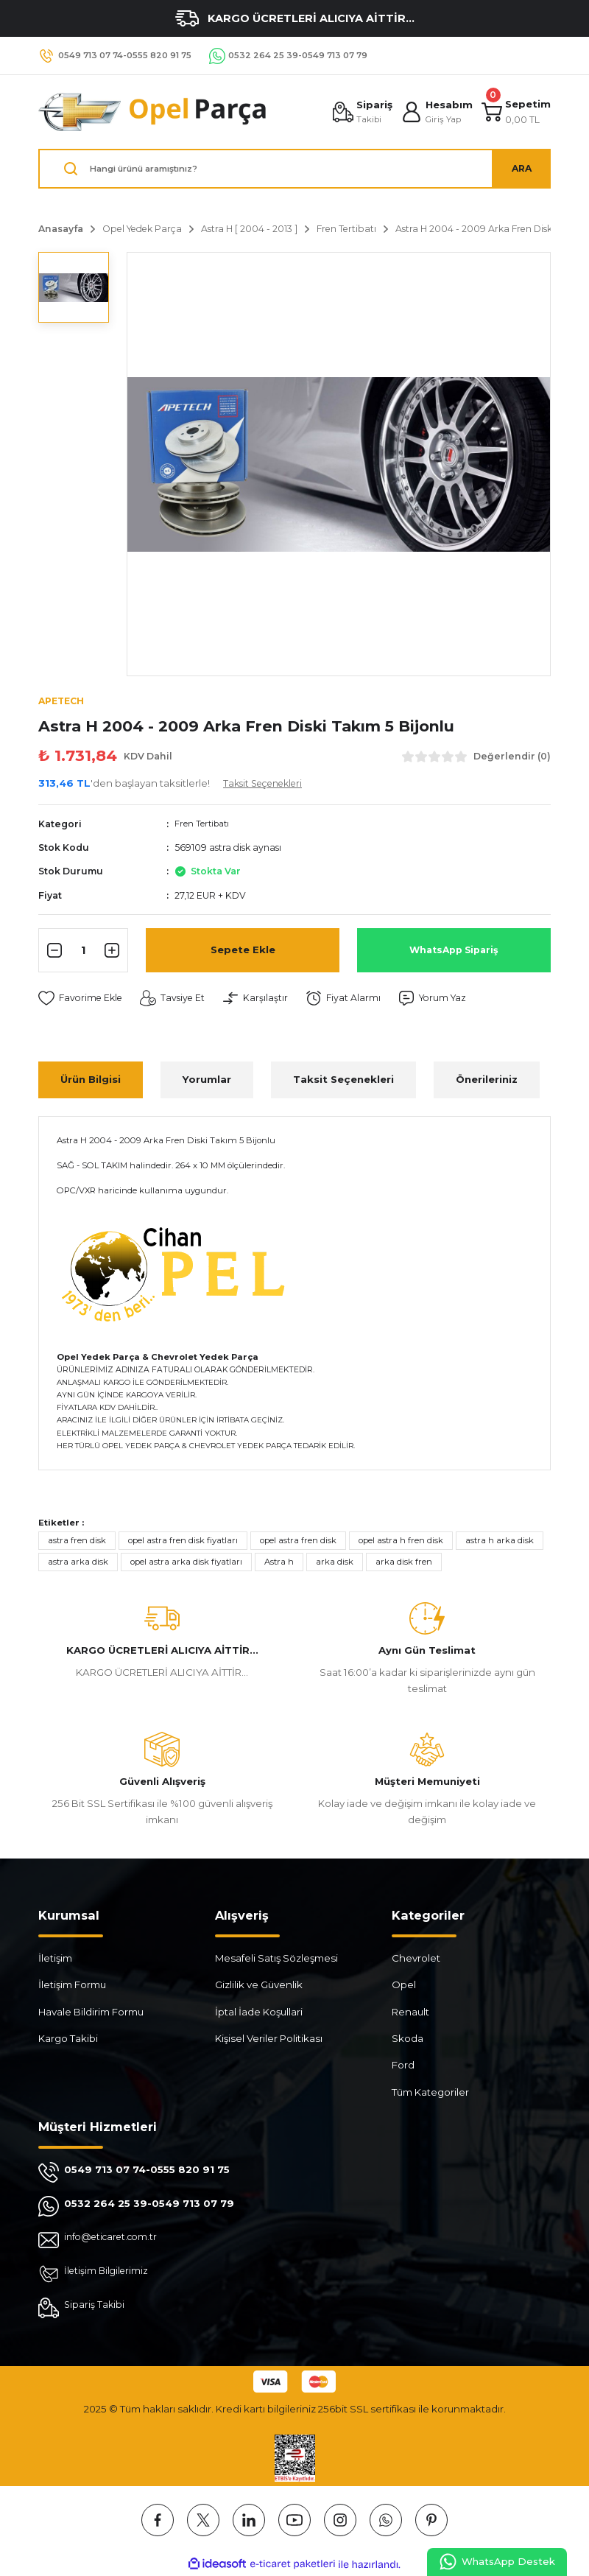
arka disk (334, 1563)
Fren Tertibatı (204, 824)
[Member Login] (435, 111)
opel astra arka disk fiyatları (186, 1563)
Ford (403, 2066)
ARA (521, 168)
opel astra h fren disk (401, 1541)
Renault (410, 2012)
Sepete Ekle (242, 951)
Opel (404, 1986)
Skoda (407, 2039)
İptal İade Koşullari (259, 2012)
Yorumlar (207, 1081)
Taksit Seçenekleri (343, 1081)
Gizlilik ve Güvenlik (259, 1986)
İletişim (55, 1959)
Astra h (279, 1563)
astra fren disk (77, 1541)
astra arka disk (78, 1563)
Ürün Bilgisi (90, 1081)
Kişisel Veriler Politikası (268, 2039)
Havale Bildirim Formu (91, 2012)
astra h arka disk (499, 1541)
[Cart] (515, 111)
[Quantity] (83, 951)
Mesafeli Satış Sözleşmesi (276, 1959)
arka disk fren (403, 1563)
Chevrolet (416, 1959)
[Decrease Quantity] (52, 951)
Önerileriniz (487, 1081)
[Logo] (153, 112)
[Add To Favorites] (82, 999)
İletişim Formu (72, 1986)
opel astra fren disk (298, 1541)
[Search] (294, 169)
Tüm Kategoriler (430, 2093)
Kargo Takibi (68, 2039)
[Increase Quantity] (114, 951)
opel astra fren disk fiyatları (183, 1541)
